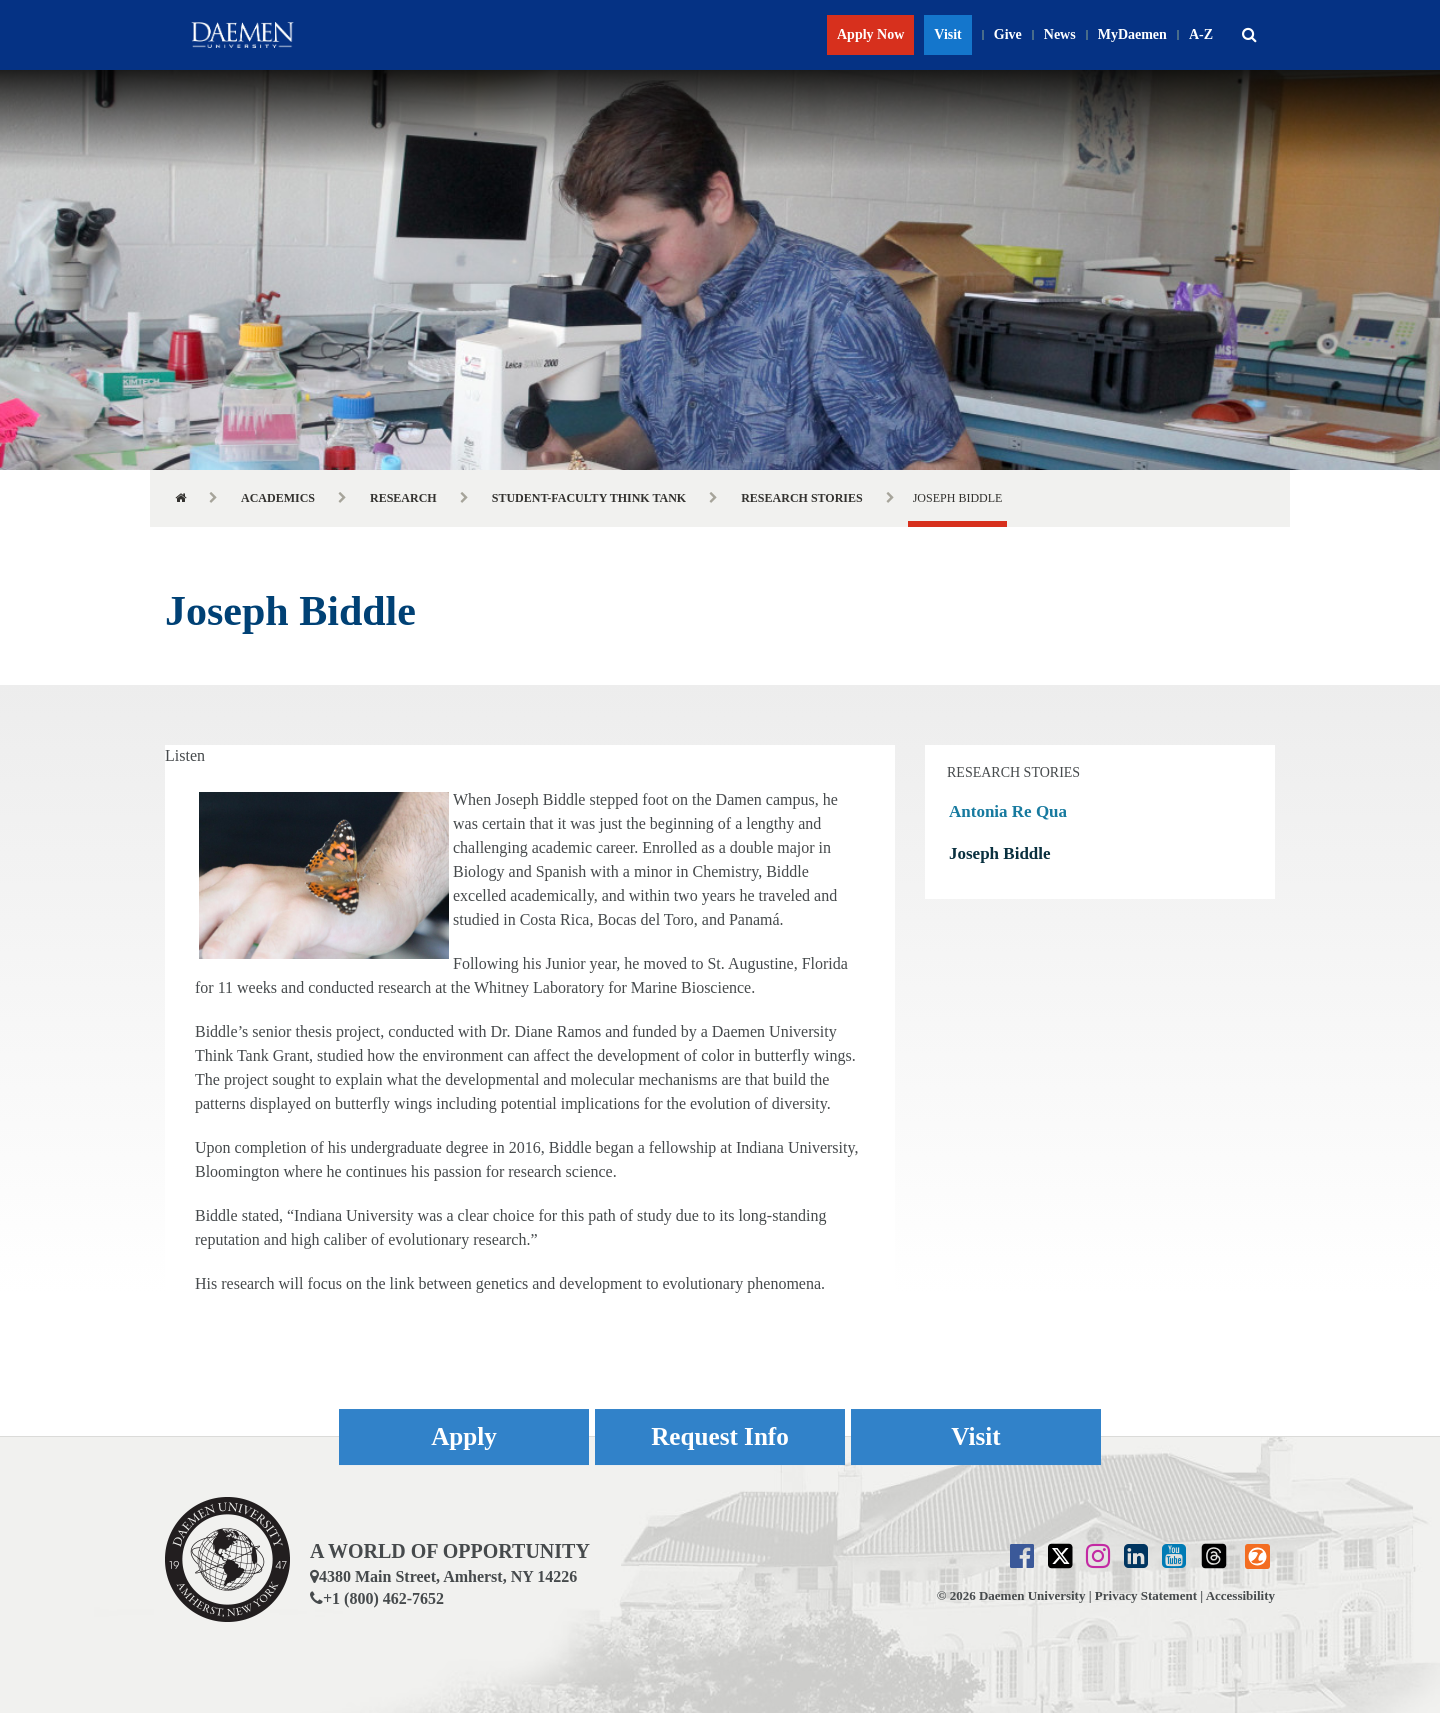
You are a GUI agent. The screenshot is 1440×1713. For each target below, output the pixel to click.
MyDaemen (1132, 34)
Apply (464, 1436)
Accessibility (1240, 1595)
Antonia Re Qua (1008, 811)
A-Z (1201, 34)
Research (403, 498)
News (1060, 34)
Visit (947, 34)
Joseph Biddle (1000, 853)
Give (1008, 34)
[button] (1249, 35)
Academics (278, 498)
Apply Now (870, 34)
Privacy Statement (1146, 1595)
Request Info (720, 1436)
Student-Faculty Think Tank (589, 498)
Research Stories (802, 498)
